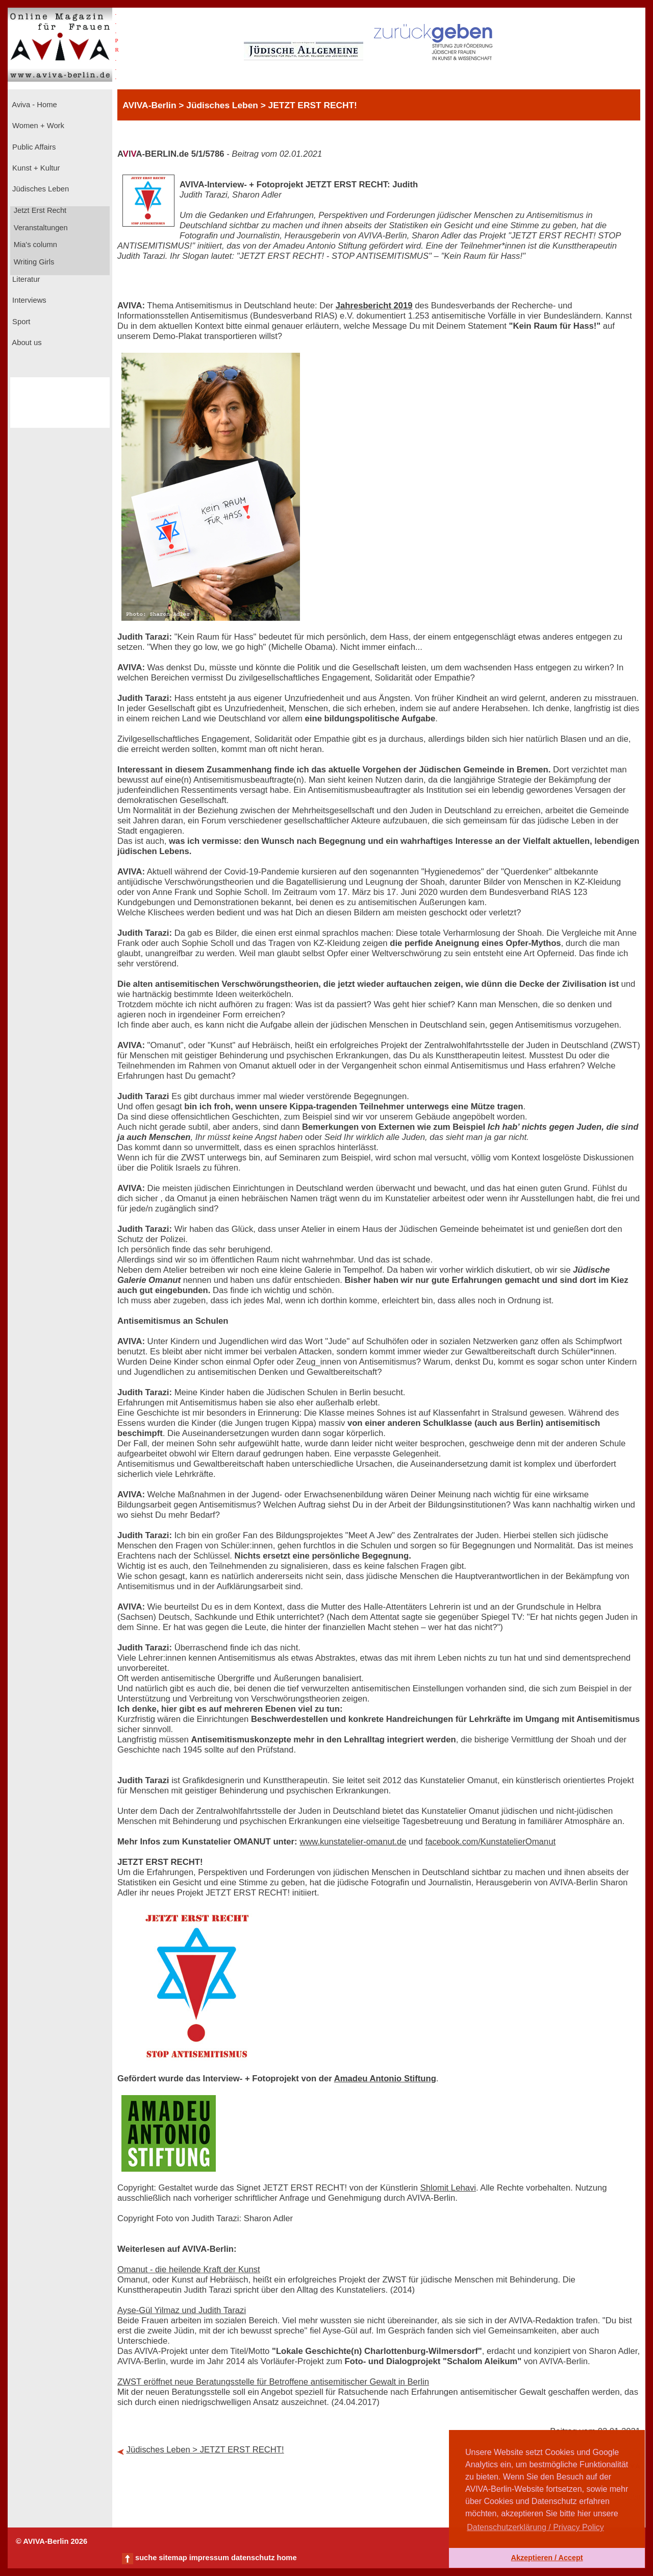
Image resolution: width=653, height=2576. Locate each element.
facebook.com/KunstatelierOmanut (490, 1841)
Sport (20, 322)
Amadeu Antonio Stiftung (385, 2078)
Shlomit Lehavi (448, 2188)
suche (146, 2558)
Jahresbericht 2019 (374, 305)
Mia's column (34, 244)
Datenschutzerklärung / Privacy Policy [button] (535, 2527)
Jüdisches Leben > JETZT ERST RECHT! (205, 2450)
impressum (209, 2558)
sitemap (173, 2558)
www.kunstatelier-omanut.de (352, 1841)
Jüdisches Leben (39, 189)
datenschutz (253, 2558)
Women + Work (37, 125)
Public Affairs (33, 147)
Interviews (28, 300)
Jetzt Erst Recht (39, 210)
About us (26, 342)
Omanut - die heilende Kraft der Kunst (188, 2269)
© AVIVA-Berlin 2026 (51, 2541)
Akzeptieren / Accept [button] (547, 2558)
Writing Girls (33, 262)
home (286, 2558)
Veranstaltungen (40, 228)
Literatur (25, 279)
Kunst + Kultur (35, 168)
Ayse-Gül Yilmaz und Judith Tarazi (181, 2310)
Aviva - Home (33, 105)
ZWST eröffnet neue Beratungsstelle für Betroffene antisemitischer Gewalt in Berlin (273, 2382)
